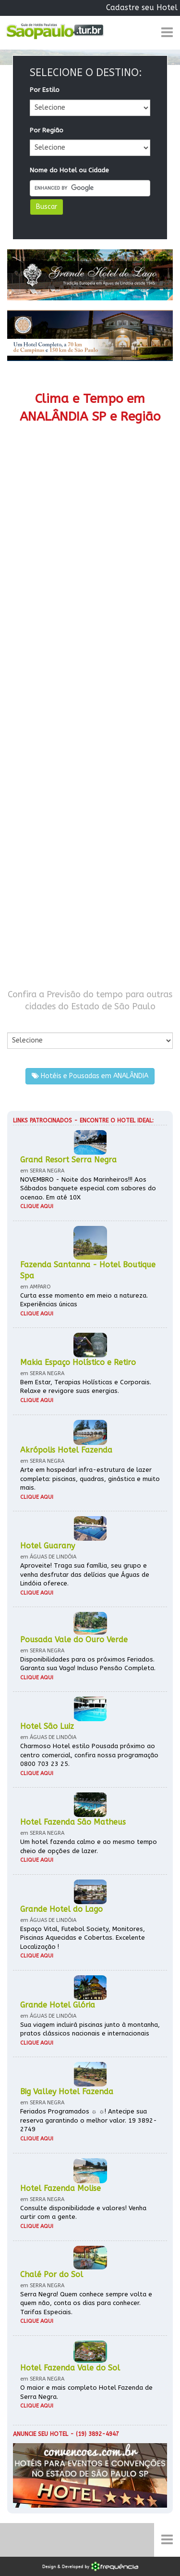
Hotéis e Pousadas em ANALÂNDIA (90, 1076)
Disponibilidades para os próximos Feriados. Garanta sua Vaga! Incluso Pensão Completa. (88, 1664)
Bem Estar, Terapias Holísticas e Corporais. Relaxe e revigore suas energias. (85, 1386)
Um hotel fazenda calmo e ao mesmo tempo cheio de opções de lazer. (88, 1846)
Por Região (46, 130)
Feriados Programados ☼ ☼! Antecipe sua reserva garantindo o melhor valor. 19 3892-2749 (88, 2120)
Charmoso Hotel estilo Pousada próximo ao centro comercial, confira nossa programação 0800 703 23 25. (89, 1754)
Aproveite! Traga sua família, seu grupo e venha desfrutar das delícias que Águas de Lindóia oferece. (84, 1574)
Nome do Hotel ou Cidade (69, 170)
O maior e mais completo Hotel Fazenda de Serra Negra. (86, 2392)
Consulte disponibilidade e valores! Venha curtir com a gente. (83, 2212)
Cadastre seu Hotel (142, 7)
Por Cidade (23, 1022)
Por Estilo (45, 89)
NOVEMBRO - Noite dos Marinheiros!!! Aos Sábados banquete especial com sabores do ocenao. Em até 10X (88, 1188)
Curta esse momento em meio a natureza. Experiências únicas (84, 1300)
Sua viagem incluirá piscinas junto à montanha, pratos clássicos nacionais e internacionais (90, 2029)
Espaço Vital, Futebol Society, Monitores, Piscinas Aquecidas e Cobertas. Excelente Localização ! (82, 1937)
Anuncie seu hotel (40, 2434)
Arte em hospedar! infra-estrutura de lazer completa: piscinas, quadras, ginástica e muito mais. (90, 1478)
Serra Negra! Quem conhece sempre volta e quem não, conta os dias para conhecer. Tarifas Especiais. (86, 2303)
